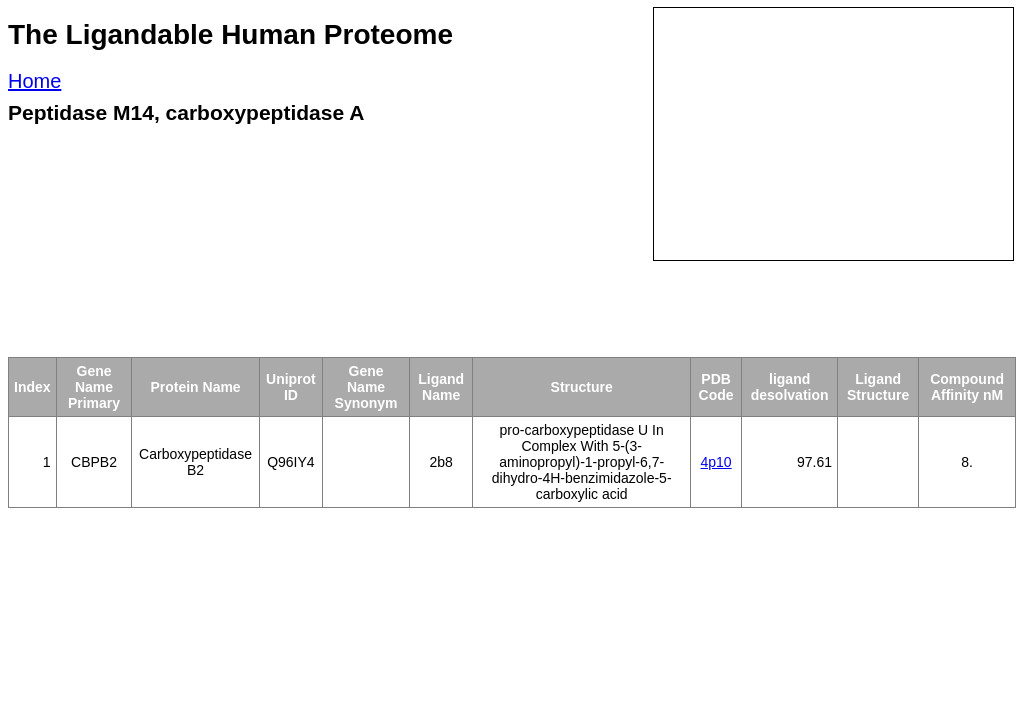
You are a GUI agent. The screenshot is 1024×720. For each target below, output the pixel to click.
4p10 (716, 462)
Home (34, 81)
